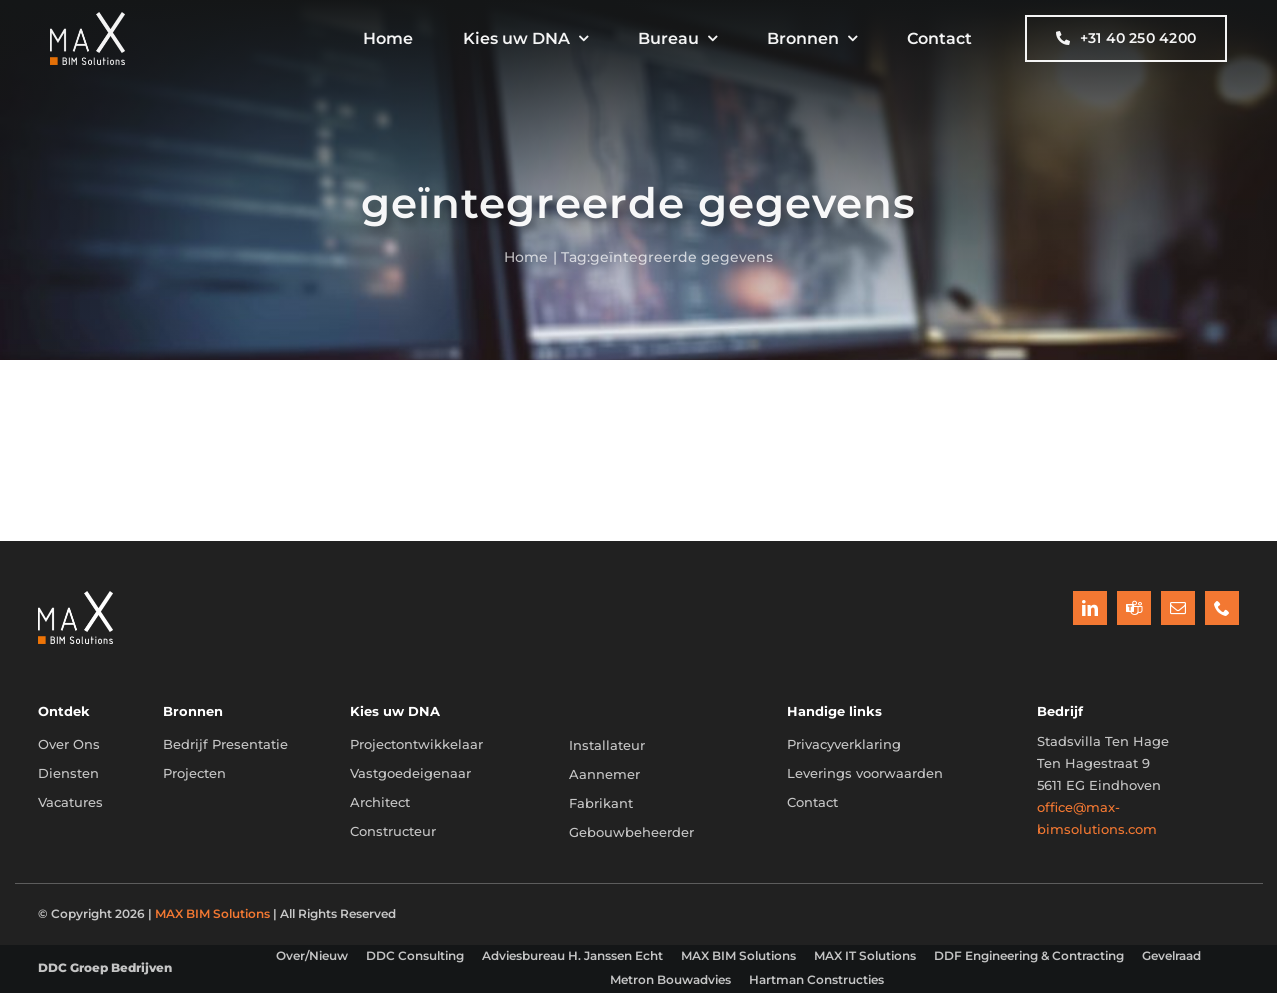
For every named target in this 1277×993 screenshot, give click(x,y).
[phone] (1222, 608)
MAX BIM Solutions (212, 913)
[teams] (1134, 608)
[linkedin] (1090, 608)
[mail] (1178, 608)
